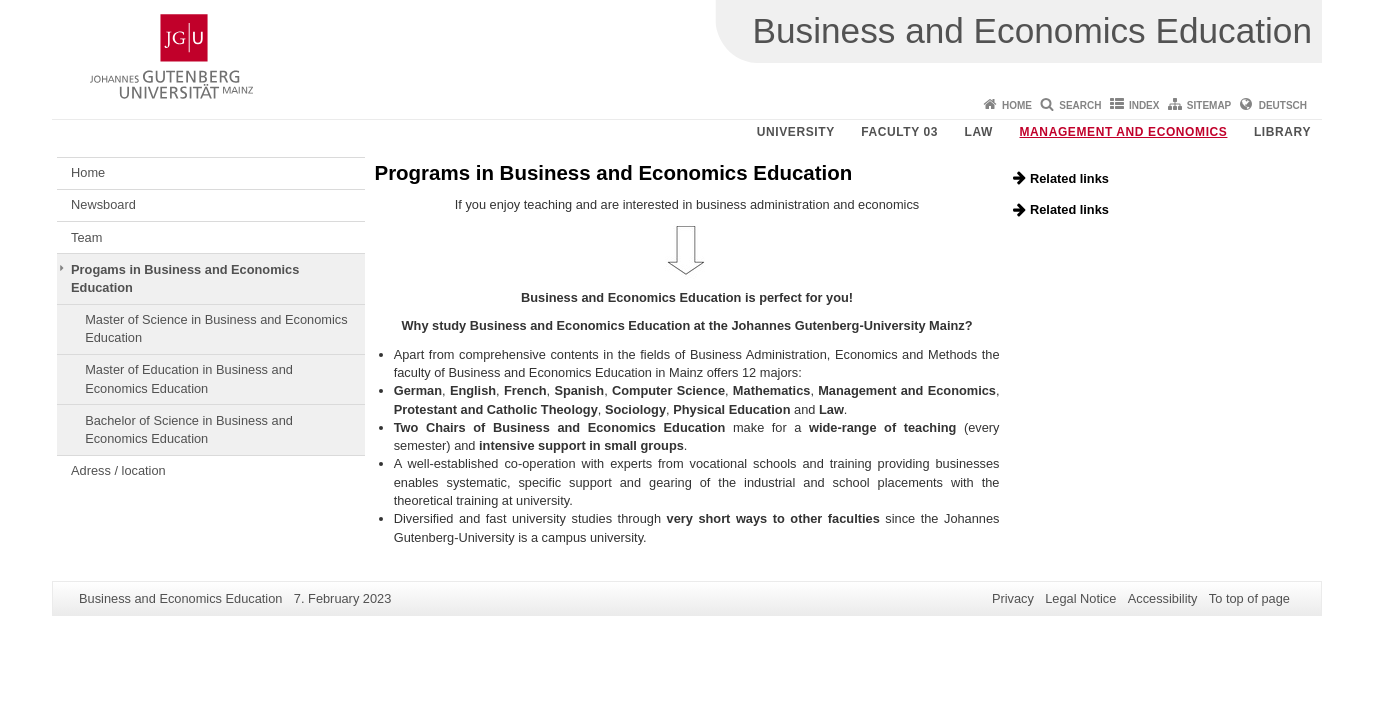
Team (86, 237)
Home (1017, 105)
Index (1144, 105)
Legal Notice (1080, 598)
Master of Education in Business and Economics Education (189, 378)
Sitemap (1209, 105)
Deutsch (1283, 105)
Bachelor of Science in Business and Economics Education (189, 429)
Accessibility (1163, 598)
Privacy (1013, 598)
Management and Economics (1124, 132)
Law (979, 132)
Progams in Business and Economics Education (185, 278)
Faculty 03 (899, 132)
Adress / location (118, 470)
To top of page (1249, 598)
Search (1080, 105)
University (796, 132)
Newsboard (103, 204)
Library (1282, 132)
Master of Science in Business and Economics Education (216, 328)
